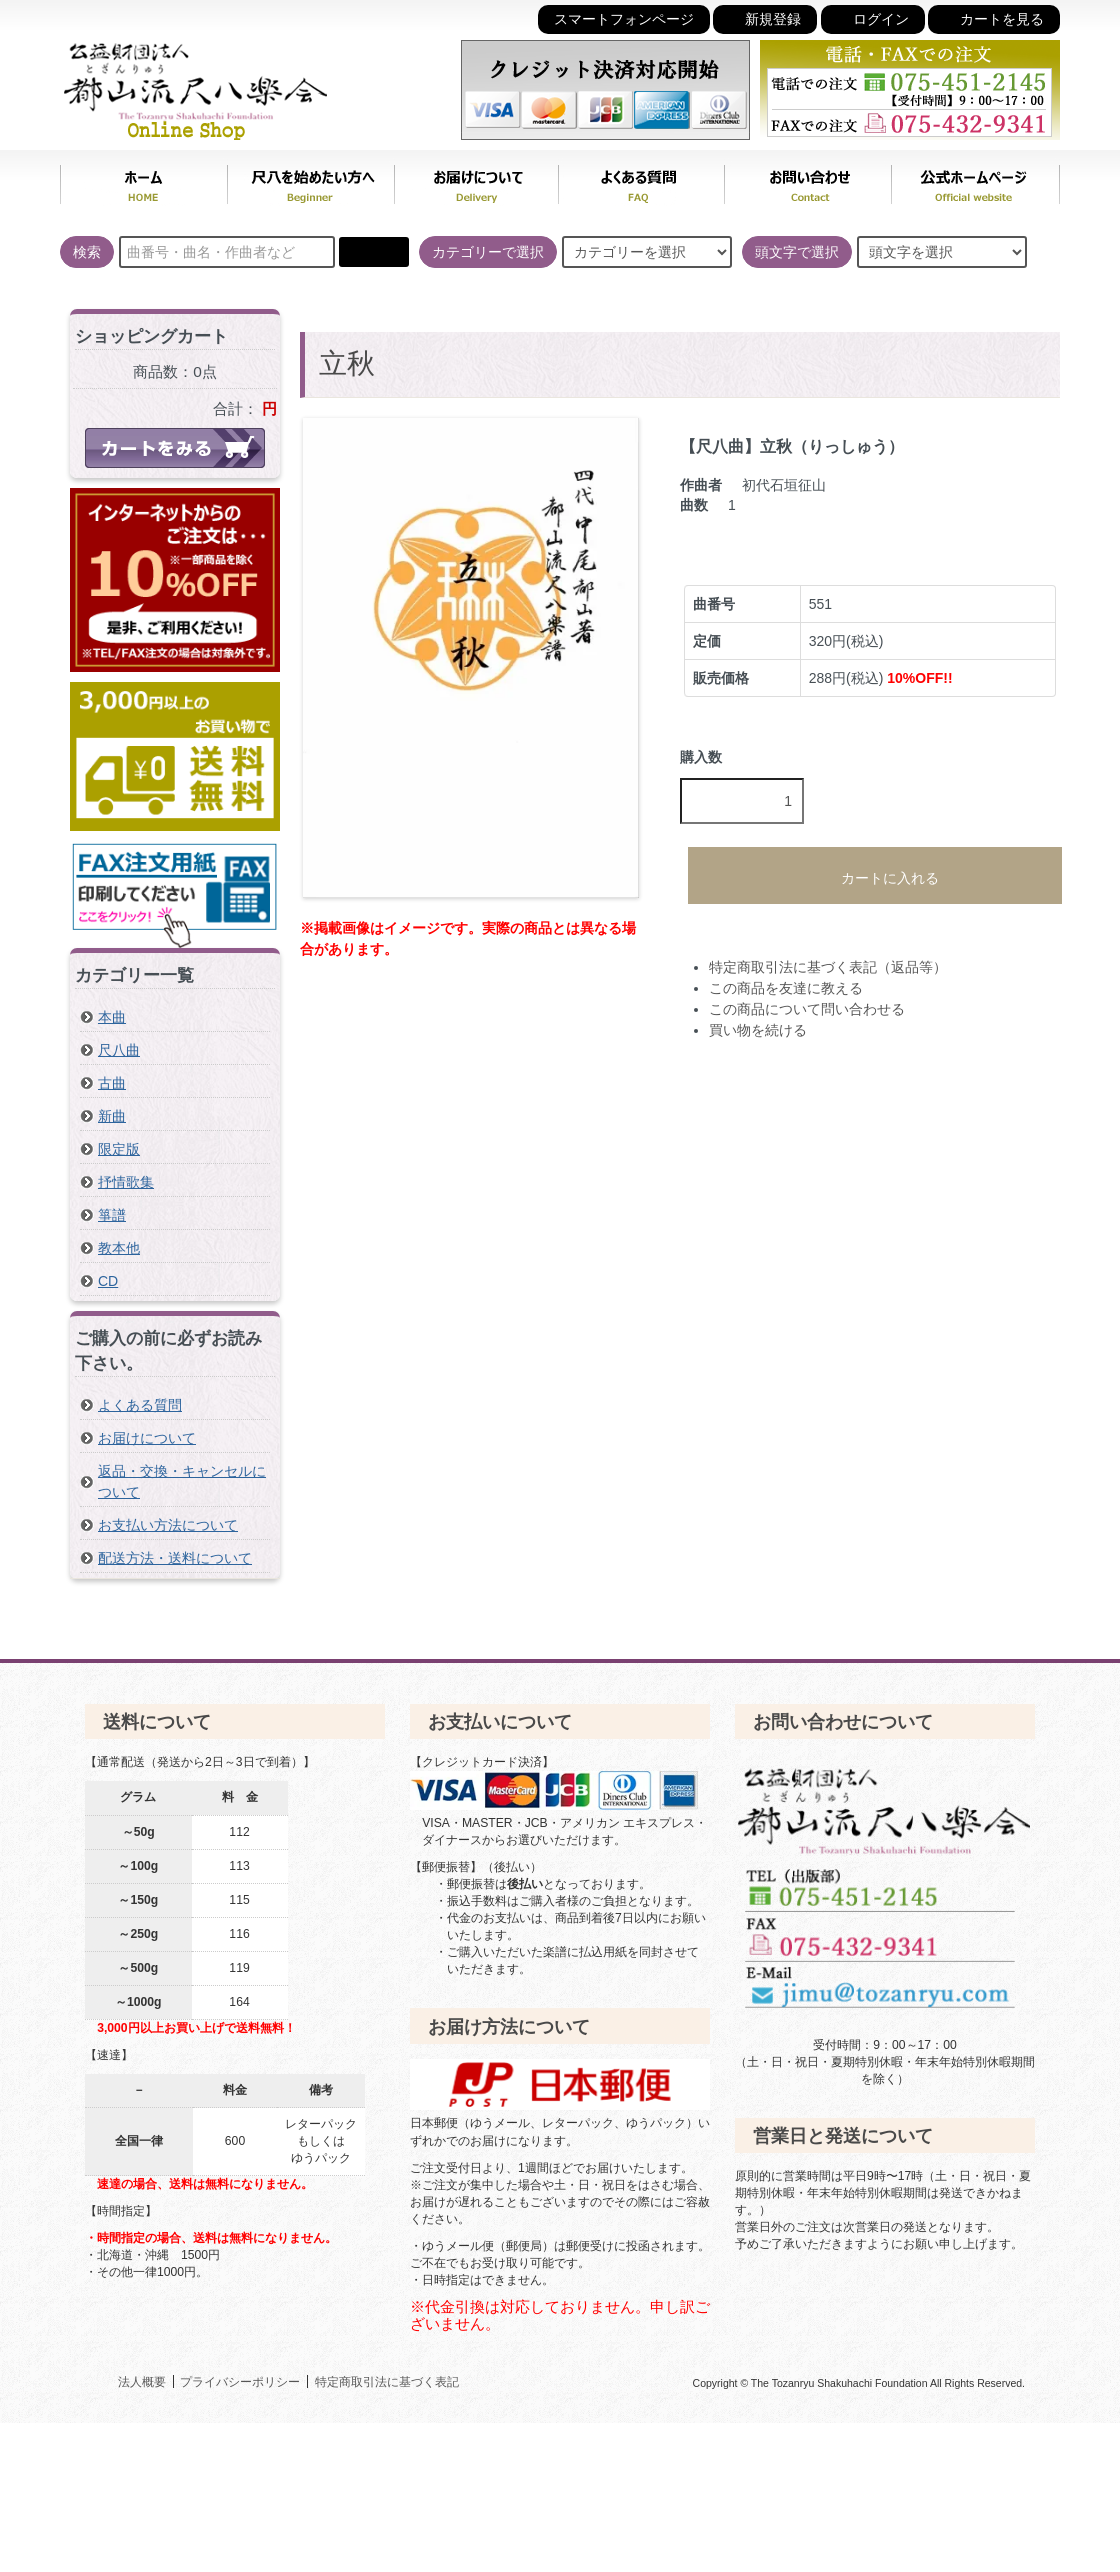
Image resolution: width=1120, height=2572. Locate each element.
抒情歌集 (126, 1182)
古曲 (112, 1083)
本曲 (112, 1017)
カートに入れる (875, 875)
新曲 (112, 1116)
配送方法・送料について (175, 1558)
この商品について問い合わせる (807, 1009)
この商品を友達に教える (786, 988)
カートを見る (994, 18)
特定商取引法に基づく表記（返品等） (828, 967)
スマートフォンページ (624, 19)
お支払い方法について (168, 1525)
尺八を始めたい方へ (310, 180)
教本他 (119, 1248)
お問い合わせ (807, 180)
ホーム (143, 180)
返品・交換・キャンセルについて (182, 1481)
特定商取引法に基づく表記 (387, 2381)
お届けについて (476, 180)
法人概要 (142, 2381)
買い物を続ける (758, 1030)
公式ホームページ (975, 180)
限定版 (119, 1149)
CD (108, 1281)
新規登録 (765, 18)
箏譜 (112, 1215)
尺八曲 (119, 1050)
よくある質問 (641, 180)
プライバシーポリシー (240, 2381)
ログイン (873, 18)
